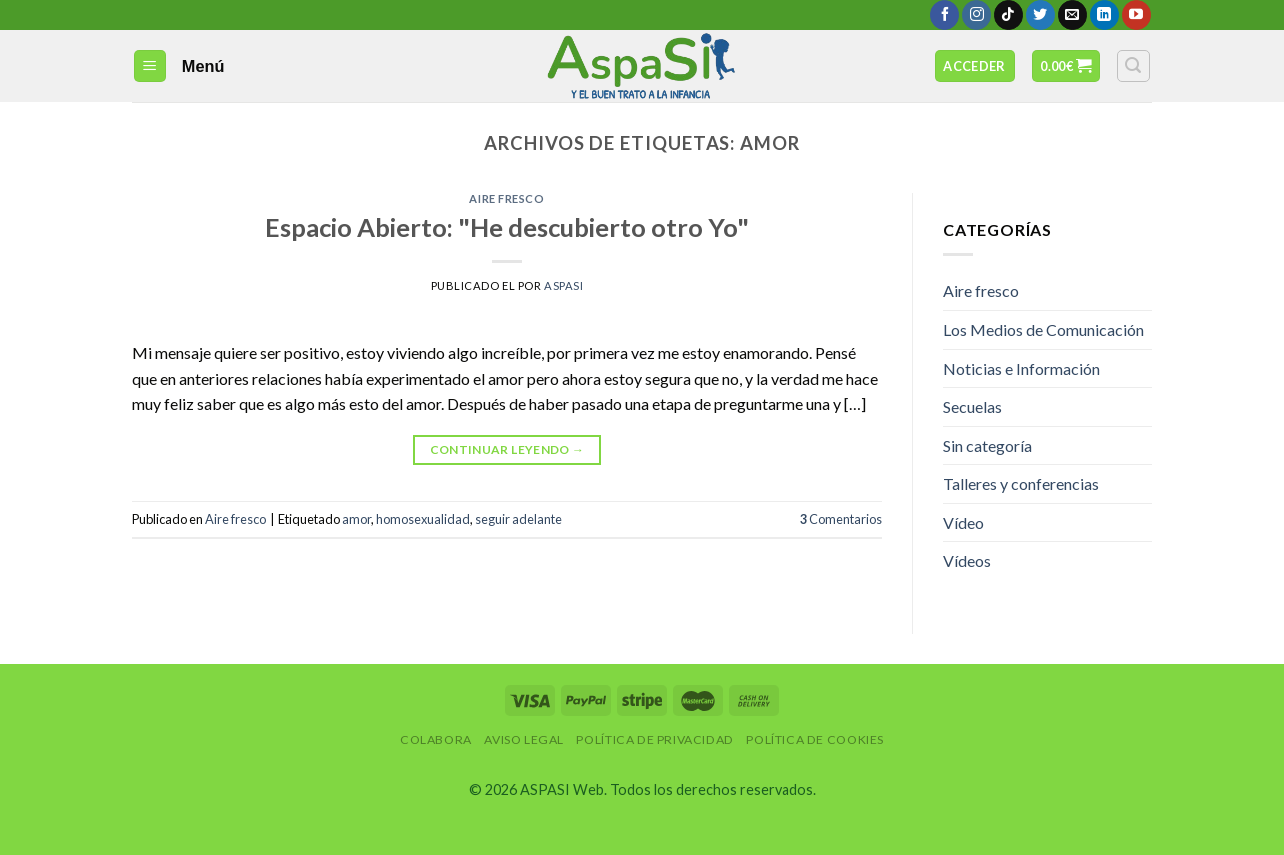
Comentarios (841, 519)
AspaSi (563, 285)
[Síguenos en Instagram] (976, 15)
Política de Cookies (815, 739)
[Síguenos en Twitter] (1040, 15)
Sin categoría (987, 445)
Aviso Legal (524, 739)
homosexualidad (423, 519)
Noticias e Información (1021, 368)
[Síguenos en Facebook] (944, 15)
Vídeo (963, 522)
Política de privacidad (654, 739)
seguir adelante (518, 519)
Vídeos (967, 560)
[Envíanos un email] (1072, 15)
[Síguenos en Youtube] (1136, 15)
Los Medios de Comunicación (1043, 329)
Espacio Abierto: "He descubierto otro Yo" (507, 227)
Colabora (436, 739)
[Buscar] (1134, 66)
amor (356, 519)
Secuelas (972, 406)
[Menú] (150, 66)
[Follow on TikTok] (1008, 15)
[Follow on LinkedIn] (1104, 15)
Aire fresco (506, 198)
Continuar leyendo (507, 449)
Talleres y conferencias (1021, 483)
